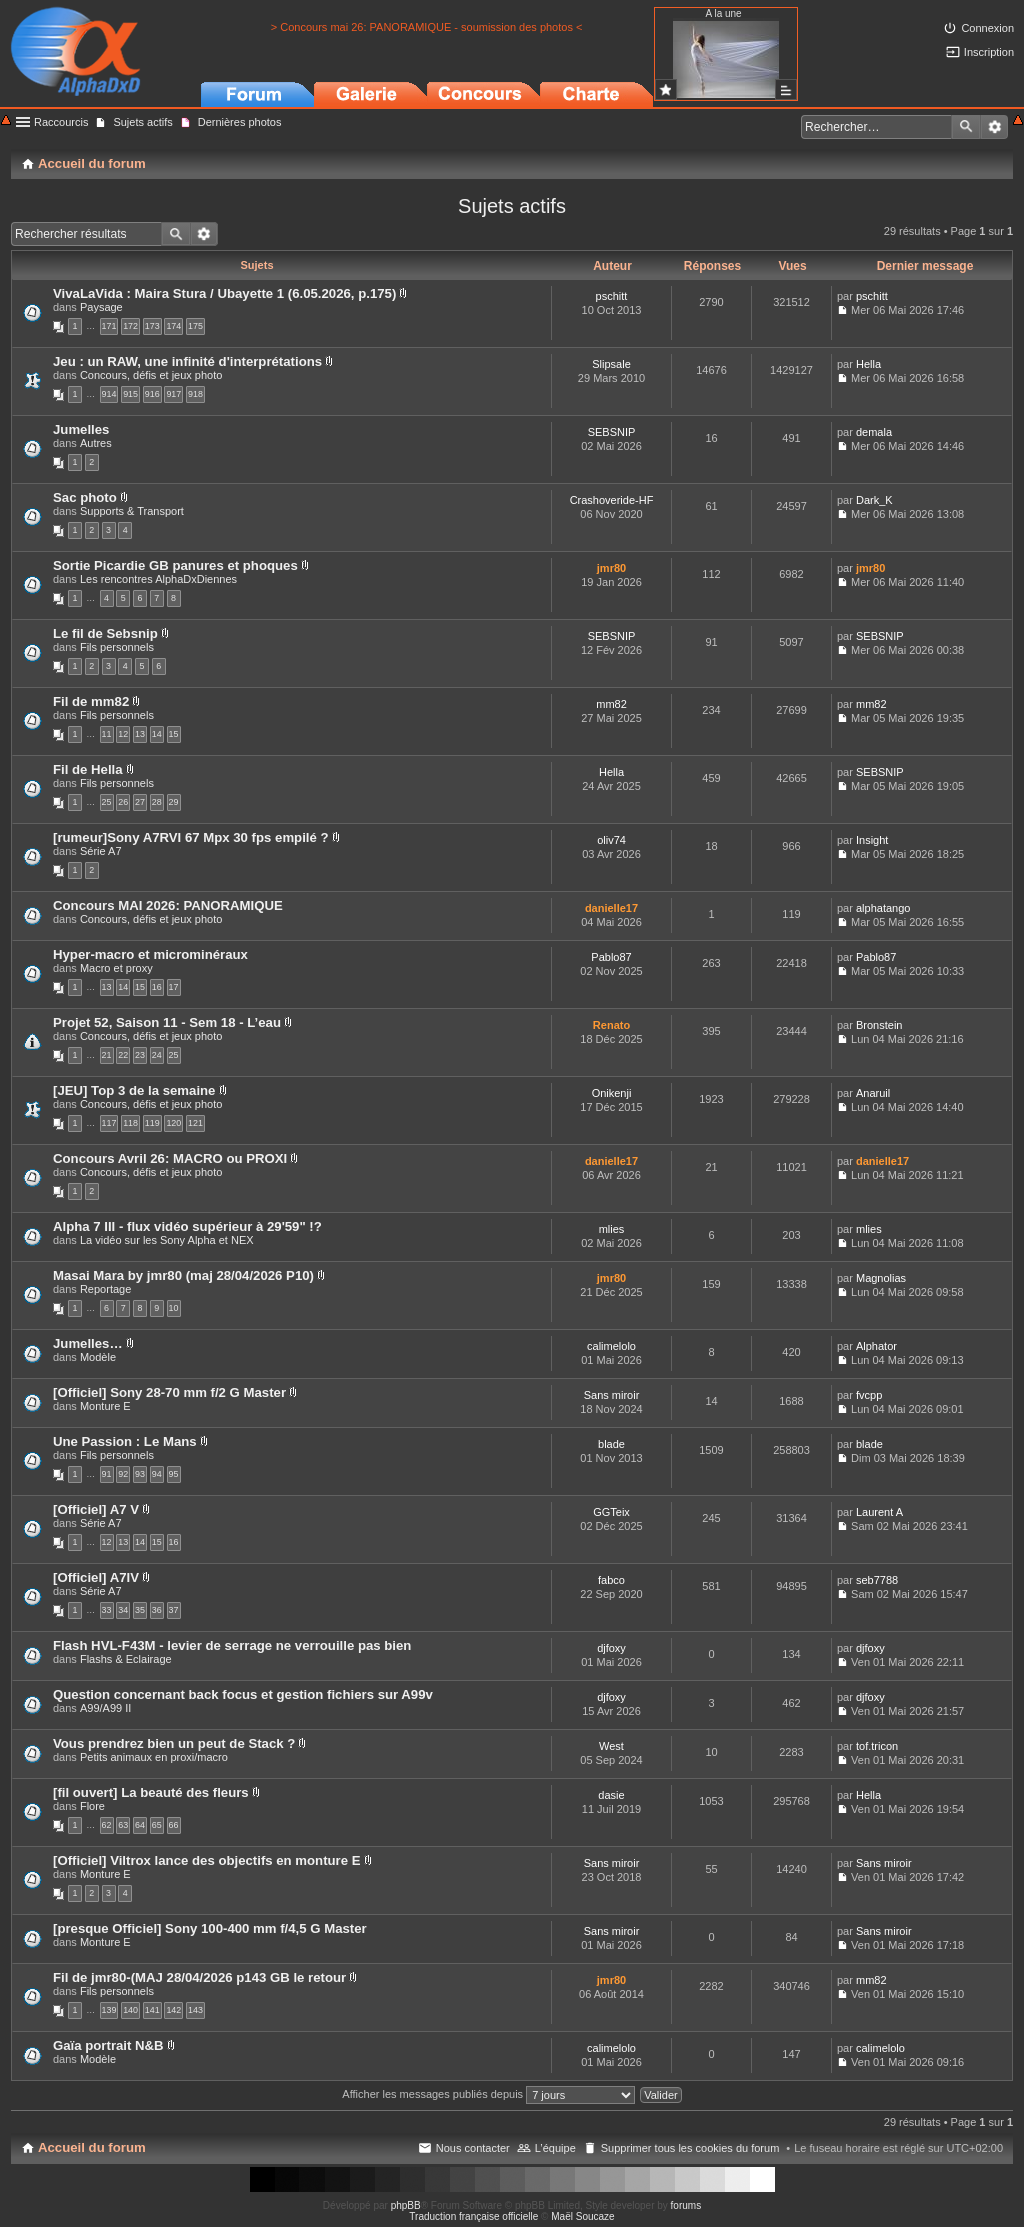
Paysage (101, 307)
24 (157, 1055)
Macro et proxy (116, 968)
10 (174, 1308)
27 (140, 802)
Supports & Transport (132, 511)
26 (123, 802)
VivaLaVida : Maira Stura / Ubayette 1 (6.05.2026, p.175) (224, 293)
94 (157, 1474)
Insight (872, 840)
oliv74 (611, 840)
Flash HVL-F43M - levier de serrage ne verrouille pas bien (232, 1645)
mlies (612, 1229)
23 (140, 1055)
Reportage (105, 1289)
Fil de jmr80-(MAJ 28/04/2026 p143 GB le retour (199, 1977)
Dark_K (874, 500)
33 (107, 1610)
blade (611, 1444)
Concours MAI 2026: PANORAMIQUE (168, 905)
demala (874, 432)
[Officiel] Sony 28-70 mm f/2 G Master (169, 1392)
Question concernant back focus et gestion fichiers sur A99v (243, 1694)
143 (195, 2010)
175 (195, 326)
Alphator (876, 1346)
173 (152, 326)
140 (130, 2010)
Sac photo (85, 497)
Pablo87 (611, 957)
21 (107, 1055)
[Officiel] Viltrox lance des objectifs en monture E (207, 1860)
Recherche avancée (994, 127)
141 (152, 2010)
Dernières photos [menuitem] (240, 122)
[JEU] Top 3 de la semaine (134, 1090)
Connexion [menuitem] (987, 28)
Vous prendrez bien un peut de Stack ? (174, 1743)
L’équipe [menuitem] (555, 2148)
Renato (611, 1025)
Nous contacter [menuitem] (473, 2148)
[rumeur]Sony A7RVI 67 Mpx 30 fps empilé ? (191, 837)
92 (123, 1474)
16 (157, 987)
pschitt (612, 296)
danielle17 (611, 908)
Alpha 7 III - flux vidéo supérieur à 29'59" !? (187, 1226)
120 (173, 1123)
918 (195, 394)
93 (140, 1474)
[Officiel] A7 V (96, 1509)
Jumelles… (88, 1343)
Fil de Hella (88, 769)
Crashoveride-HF (612, 500)
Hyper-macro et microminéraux (150, 954)
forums (686, 2205)
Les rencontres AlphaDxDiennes (158, 579)
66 (174, 1825)
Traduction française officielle (473, 2216)
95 (174, 1474)
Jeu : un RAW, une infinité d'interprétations (187, 361)
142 (173, 2010)
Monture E (105, 1406)
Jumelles (81, 429)
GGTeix (611, 1512)
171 (109, 326)
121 (195, 1123)
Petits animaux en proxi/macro (154, 1757)
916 (152, 394)
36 (157, 1610)
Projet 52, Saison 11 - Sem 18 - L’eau (167, 1022)
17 (174, 987)
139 (109, 2010)
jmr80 (611, 568)
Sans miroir (612, 1395)
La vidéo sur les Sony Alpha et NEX (167, 1240)
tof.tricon (877, 1746)
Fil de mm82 (91, 701)
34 (123, 1610)
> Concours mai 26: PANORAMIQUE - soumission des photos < (427, 27)
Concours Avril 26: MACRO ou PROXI (170, 1158)
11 (107, 734)
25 (107, 802)
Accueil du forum (92, 2147)
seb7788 (877, 1580)
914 (109, 394)
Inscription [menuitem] (989, 52)
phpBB (406, 2205)
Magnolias (881, 1278)
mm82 (611, 704)
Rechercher (966, 127)
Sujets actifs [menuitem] (142, 122)
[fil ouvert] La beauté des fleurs (151, 1792)
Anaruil (873, 1093)
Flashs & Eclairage (126, 1659)
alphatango (883, 908)
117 (109, 1123)
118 (130, 1123)
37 (174, 1610)
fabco (611, 1580)
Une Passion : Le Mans (125, 1441)
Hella (868, 364)
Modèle (98, 1357)
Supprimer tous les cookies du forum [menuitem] (690, 2148)
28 (157, 802)
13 (140, 734)
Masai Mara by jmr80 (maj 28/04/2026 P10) (183, 1275)
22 (123, 1055)
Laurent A (879, 1512)
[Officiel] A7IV (96, 1577)
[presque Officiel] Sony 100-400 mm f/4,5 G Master (210, 1928)
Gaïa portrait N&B (108, 2045)
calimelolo (611, 1346)
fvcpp (869, 1395)
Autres (96, 443)
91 (107, 1474)
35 (140, 1610)
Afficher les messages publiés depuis (488, 2094)
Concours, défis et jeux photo (151, 375)
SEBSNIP (612, 432)
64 (140, 1825)
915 (130, 394)
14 (157, 734)
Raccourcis (61, 122)
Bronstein (879, 1025)
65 (157, 1825)
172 (130, 326)
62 (107, 1825)
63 (123, 1825)
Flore (92, 1806)
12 (123, 734)
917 (173, 394)
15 (174, 734)
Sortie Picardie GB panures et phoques (175, 565)
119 (152, 1123)
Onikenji (612, 1093)
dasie (611, 1795)
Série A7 (101, 851)
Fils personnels (117, 647)
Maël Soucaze (582, 2216)
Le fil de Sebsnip (105, 633)
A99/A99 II (105, 1708)
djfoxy (611, 1648)
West (611, 1746)
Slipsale (611, 364)
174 (173, 326)
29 (174, 802)
